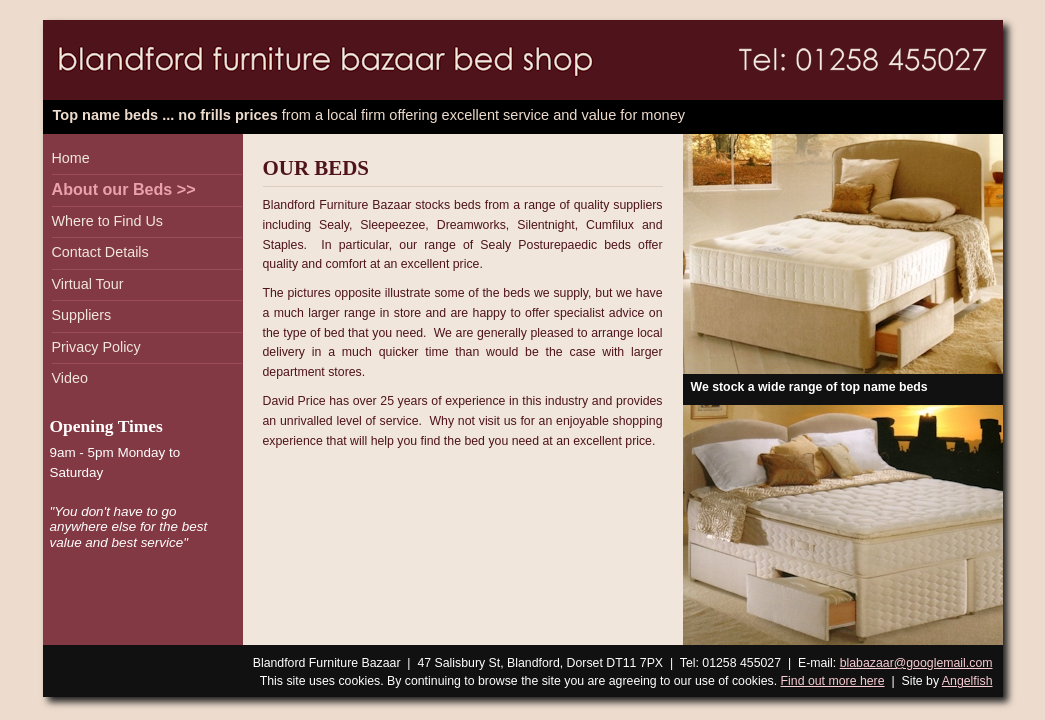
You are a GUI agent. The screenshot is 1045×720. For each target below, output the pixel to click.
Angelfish (967, 681)
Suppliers (82, 315)
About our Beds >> (124, 189)
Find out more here (833, 681)
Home (71, 158)
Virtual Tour (88, 284)
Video (70, 378)
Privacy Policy (96, 347)
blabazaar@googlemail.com (916, 663)
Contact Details (100, 252)
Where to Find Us (107, 221)
